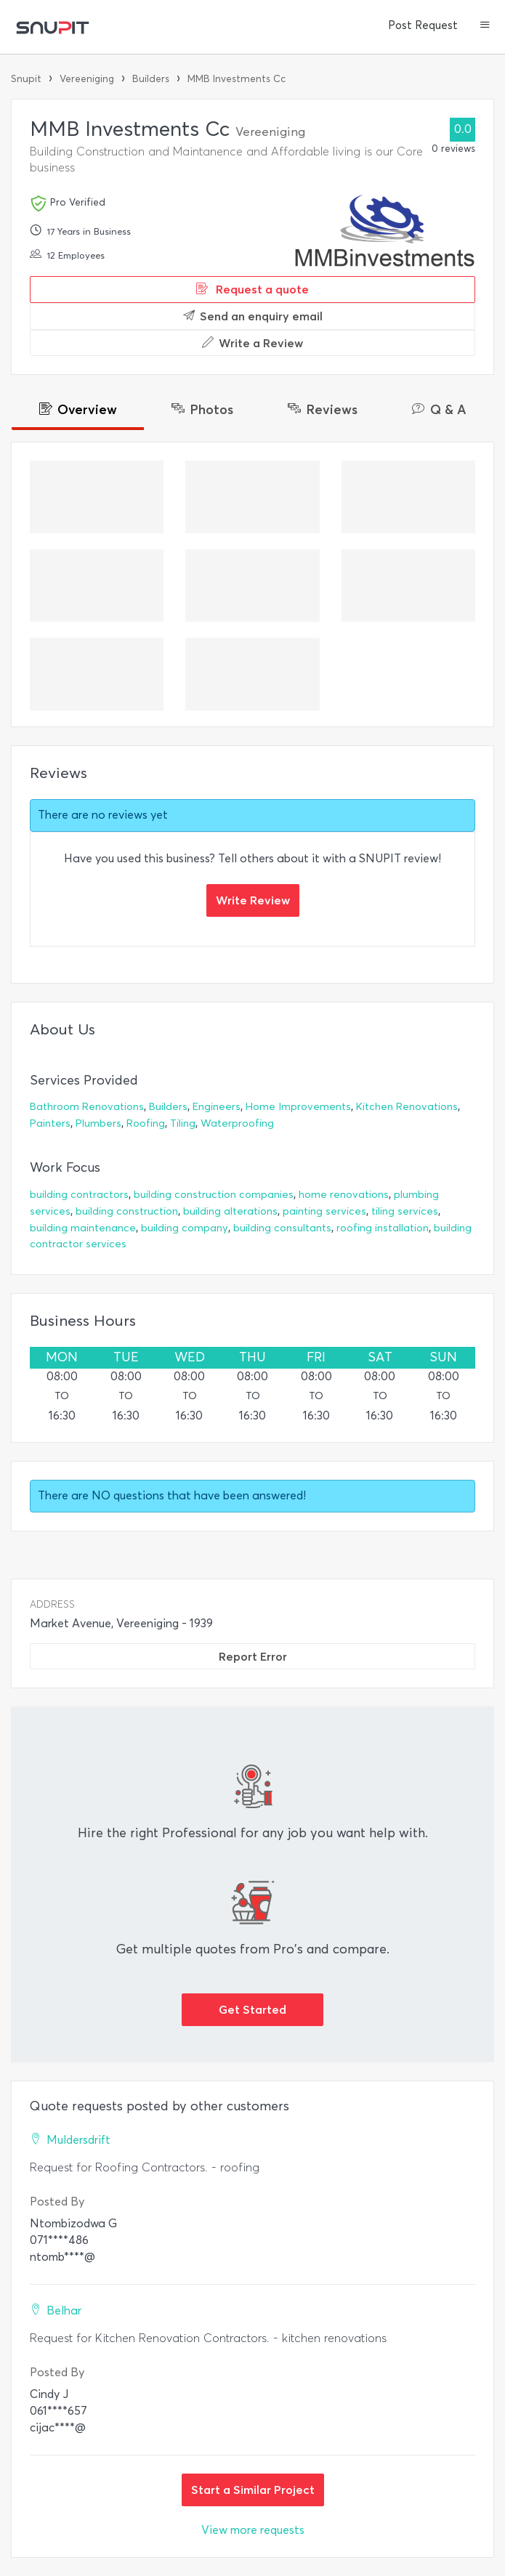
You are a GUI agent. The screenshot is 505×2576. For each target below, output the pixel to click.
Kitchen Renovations (407, 1107)
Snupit (26, 79)
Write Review (253, 900)
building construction (127, 1211)
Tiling (182, 1123)
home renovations (344, 1194)
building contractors (79, 1194)
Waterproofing (237, 1123)
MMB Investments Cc (236, 79)
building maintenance (83, 1228)
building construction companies (214, 1194)
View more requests (252, 2530)
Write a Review (252, 343)
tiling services (404, 1211)
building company (184, 1228)
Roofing (145, 1123)
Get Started (252, 2009)
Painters (50, 1123)
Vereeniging (87, 79)
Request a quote (252, 289)
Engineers (217, 1107)
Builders (150, 79)
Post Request (423, 25)
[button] (485, 26)
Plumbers (98, 1123)
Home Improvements (298, 1107)
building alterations (230, 1211)
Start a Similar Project (253, 2489)
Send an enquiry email (253, 316)
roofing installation (382, 1228)
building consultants (282, 1228)
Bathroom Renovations (87, 1107)
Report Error (253, 1656)
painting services (324, 1211)
